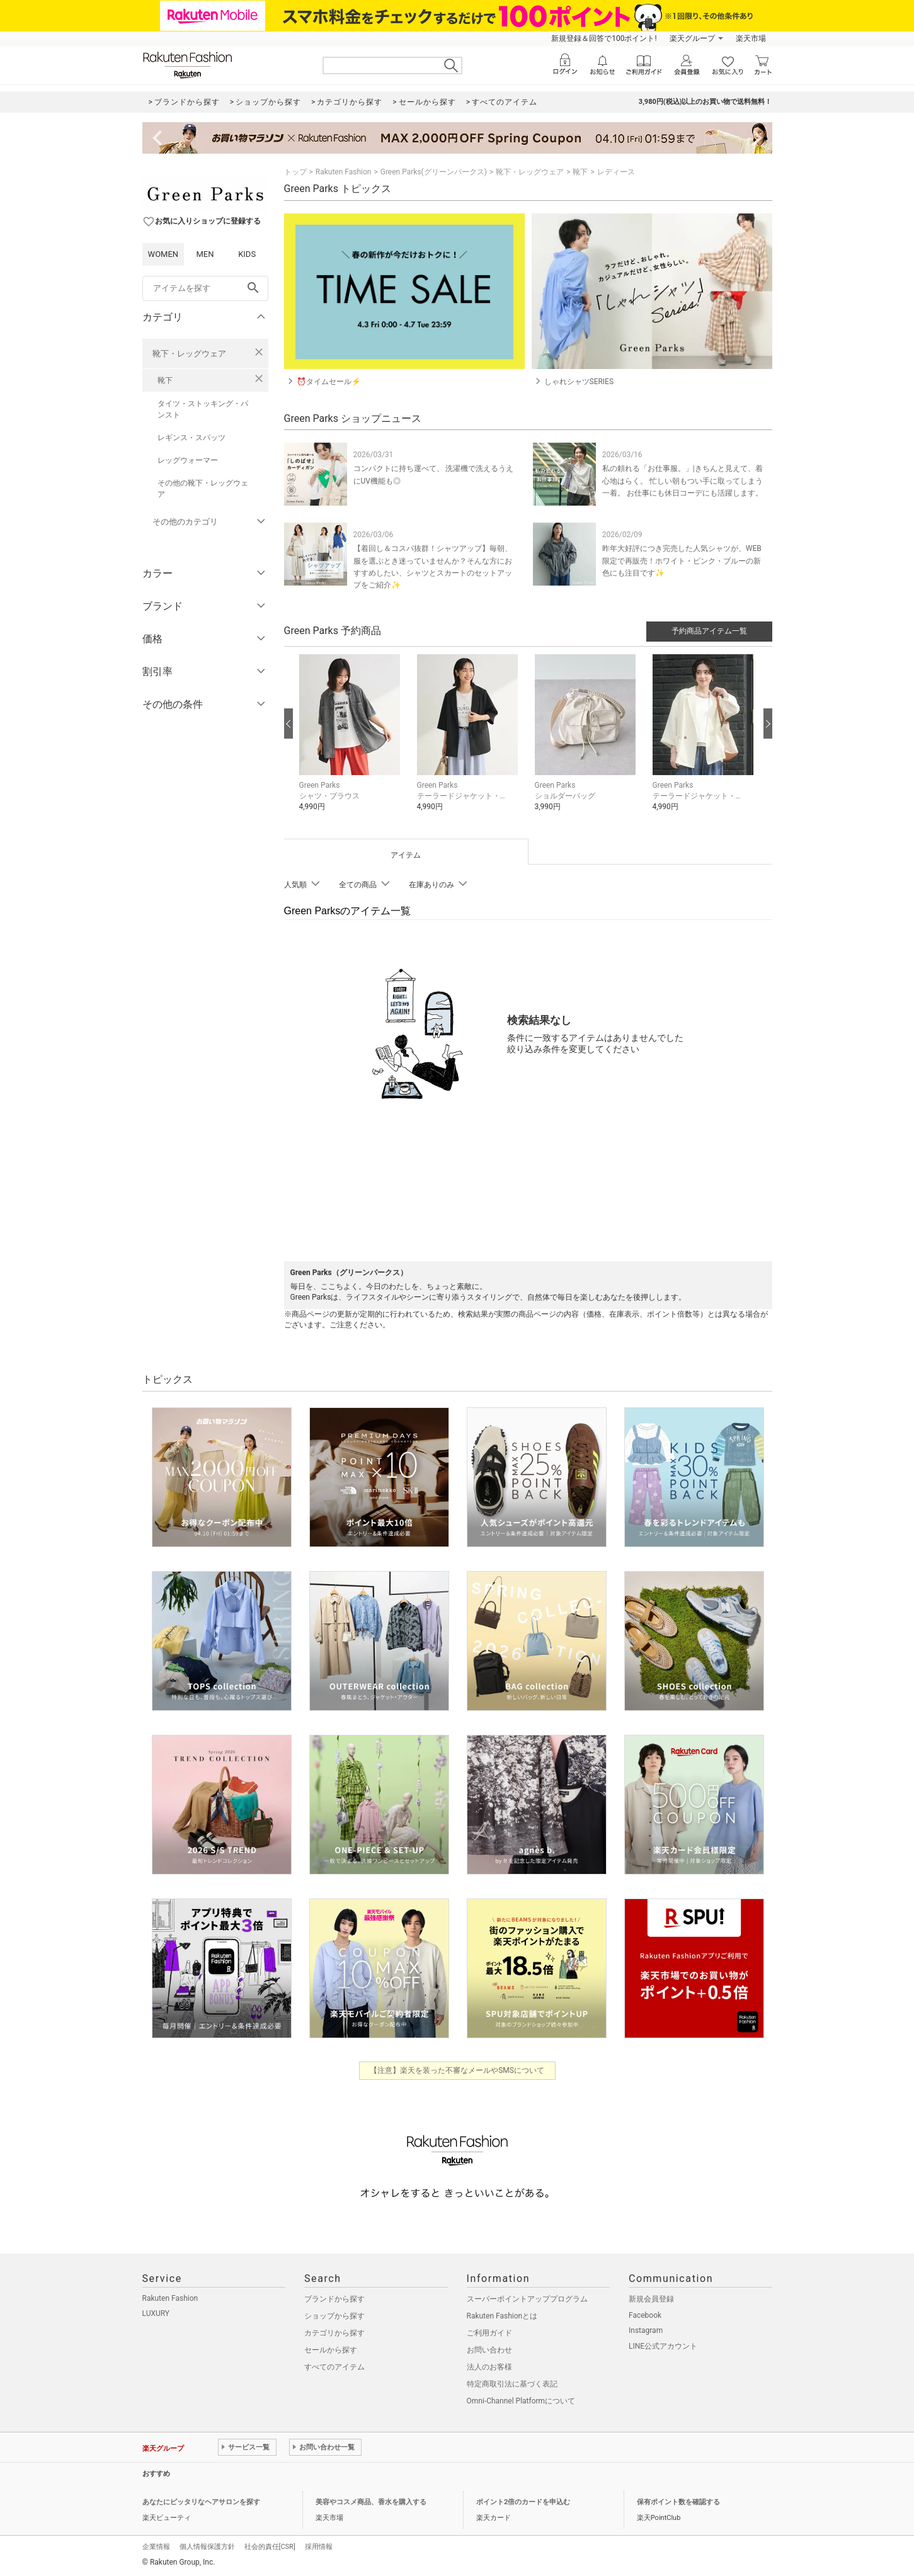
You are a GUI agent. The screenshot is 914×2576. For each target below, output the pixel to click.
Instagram (646, 2330)
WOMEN (163, 254)
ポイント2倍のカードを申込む (523, 2502)
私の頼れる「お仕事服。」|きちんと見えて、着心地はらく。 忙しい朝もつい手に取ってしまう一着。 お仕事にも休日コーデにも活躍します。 (682, 480)
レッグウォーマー (187, 460)
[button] (352, 742)
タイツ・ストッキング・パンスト (202, 409)
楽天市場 (751, 38)
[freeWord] (205, 288)
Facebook (645, 2315)
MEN (205, 254)
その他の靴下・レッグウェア (202, 489)
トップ (295, 171)
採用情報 (319, 2547)
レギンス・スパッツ (191, 437)
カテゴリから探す (334, 2333)
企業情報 (156, 2547)
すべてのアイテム (334, 2367)
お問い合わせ (489, 2350)
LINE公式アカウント (663, 2346)
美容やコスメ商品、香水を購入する (371, 2502)
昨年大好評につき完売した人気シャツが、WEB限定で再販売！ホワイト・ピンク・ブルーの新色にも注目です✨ (682, 560)
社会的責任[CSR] (269, 2547)
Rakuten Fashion (344, 171)
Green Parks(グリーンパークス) (433, 171)
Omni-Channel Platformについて (521, 2401)
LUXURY (156, 2313)
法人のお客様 (489, 2367)
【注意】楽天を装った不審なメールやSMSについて (457, 2070)
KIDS (247, 254)
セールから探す (330, 2350)
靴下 (165, 380)
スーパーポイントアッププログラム (527, 2299)
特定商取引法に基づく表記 (512, 2384)
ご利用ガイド (489, 2333)
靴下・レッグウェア (189, 353)
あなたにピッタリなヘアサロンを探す (201, 2502)
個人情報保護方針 (207, 2547)
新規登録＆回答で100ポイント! (603, 38)
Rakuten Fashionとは (502, 2316)
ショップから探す (334, 2316)
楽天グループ (692, 38)
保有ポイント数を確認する (678, 2502)
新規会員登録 (651, 2299)
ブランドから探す (334, 2299)
